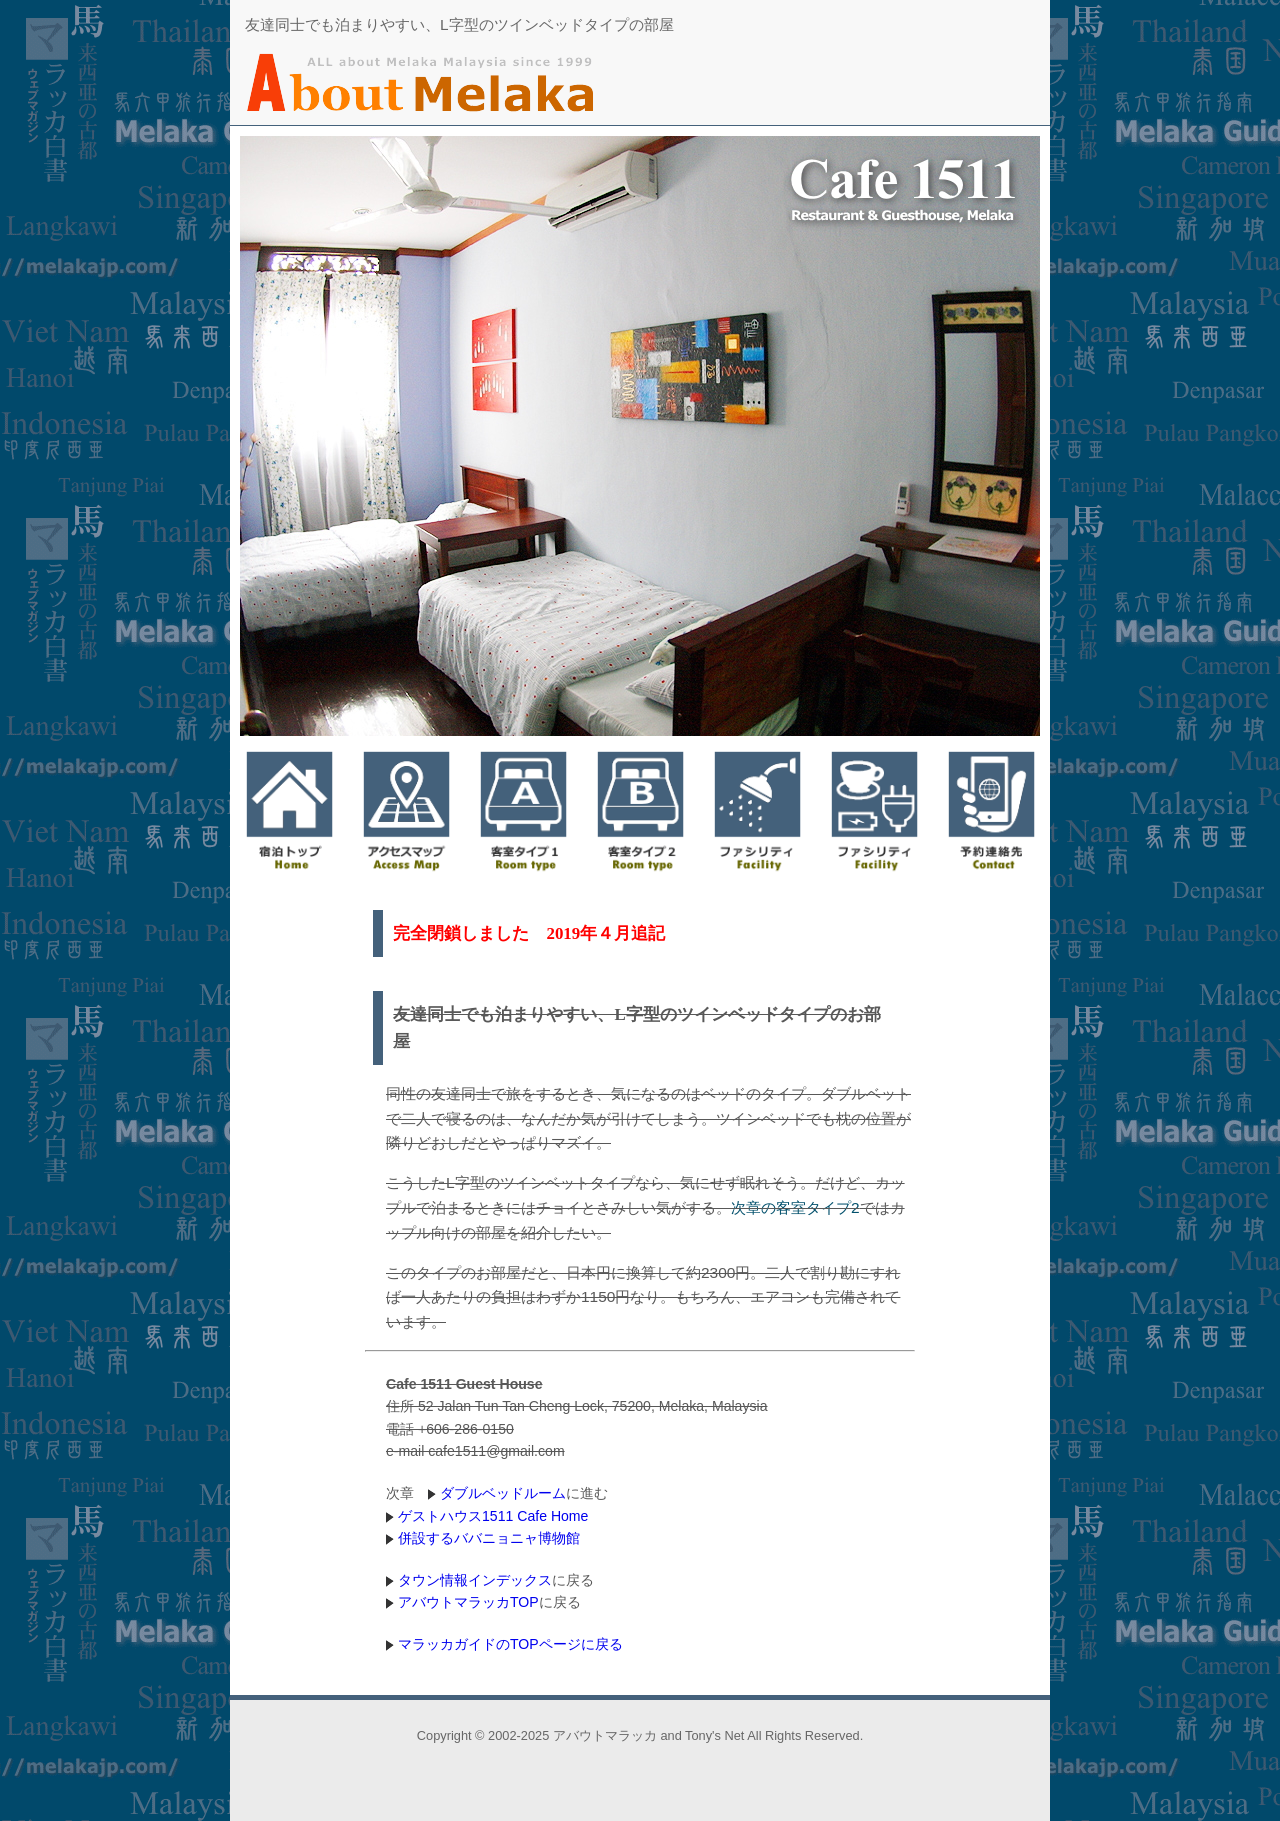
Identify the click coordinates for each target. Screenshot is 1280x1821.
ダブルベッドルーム (503, 1493)
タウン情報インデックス (475, 1580)
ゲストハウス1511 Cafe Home (493, 1516)
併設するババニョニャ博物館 (489, 1538)
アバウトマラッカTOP (468, 1602)
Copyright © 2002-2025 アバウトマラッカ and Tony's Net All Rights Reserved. (640, 1735)
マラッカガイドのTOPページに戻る (510, 1644)
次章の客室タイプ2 (795, 1207)
